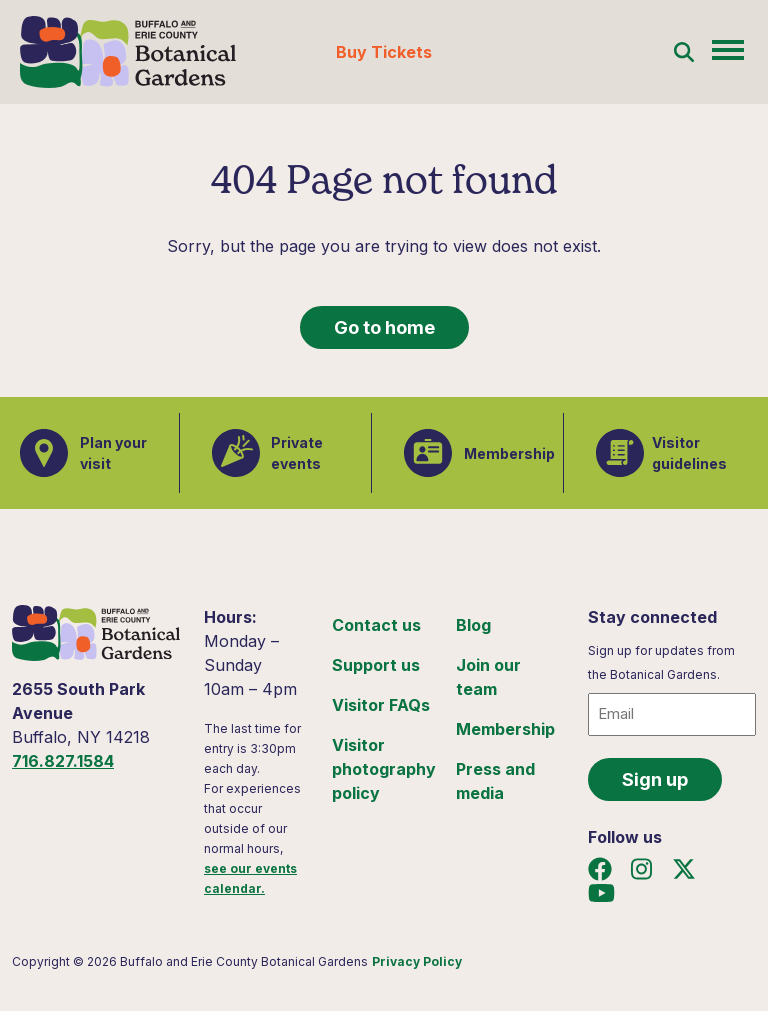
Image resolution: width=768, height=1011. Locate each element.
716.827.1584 (63, 761)
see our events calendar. (250, 878)
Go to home (384, 327)
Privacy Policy (417, 961)
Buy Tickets (384, 52)
